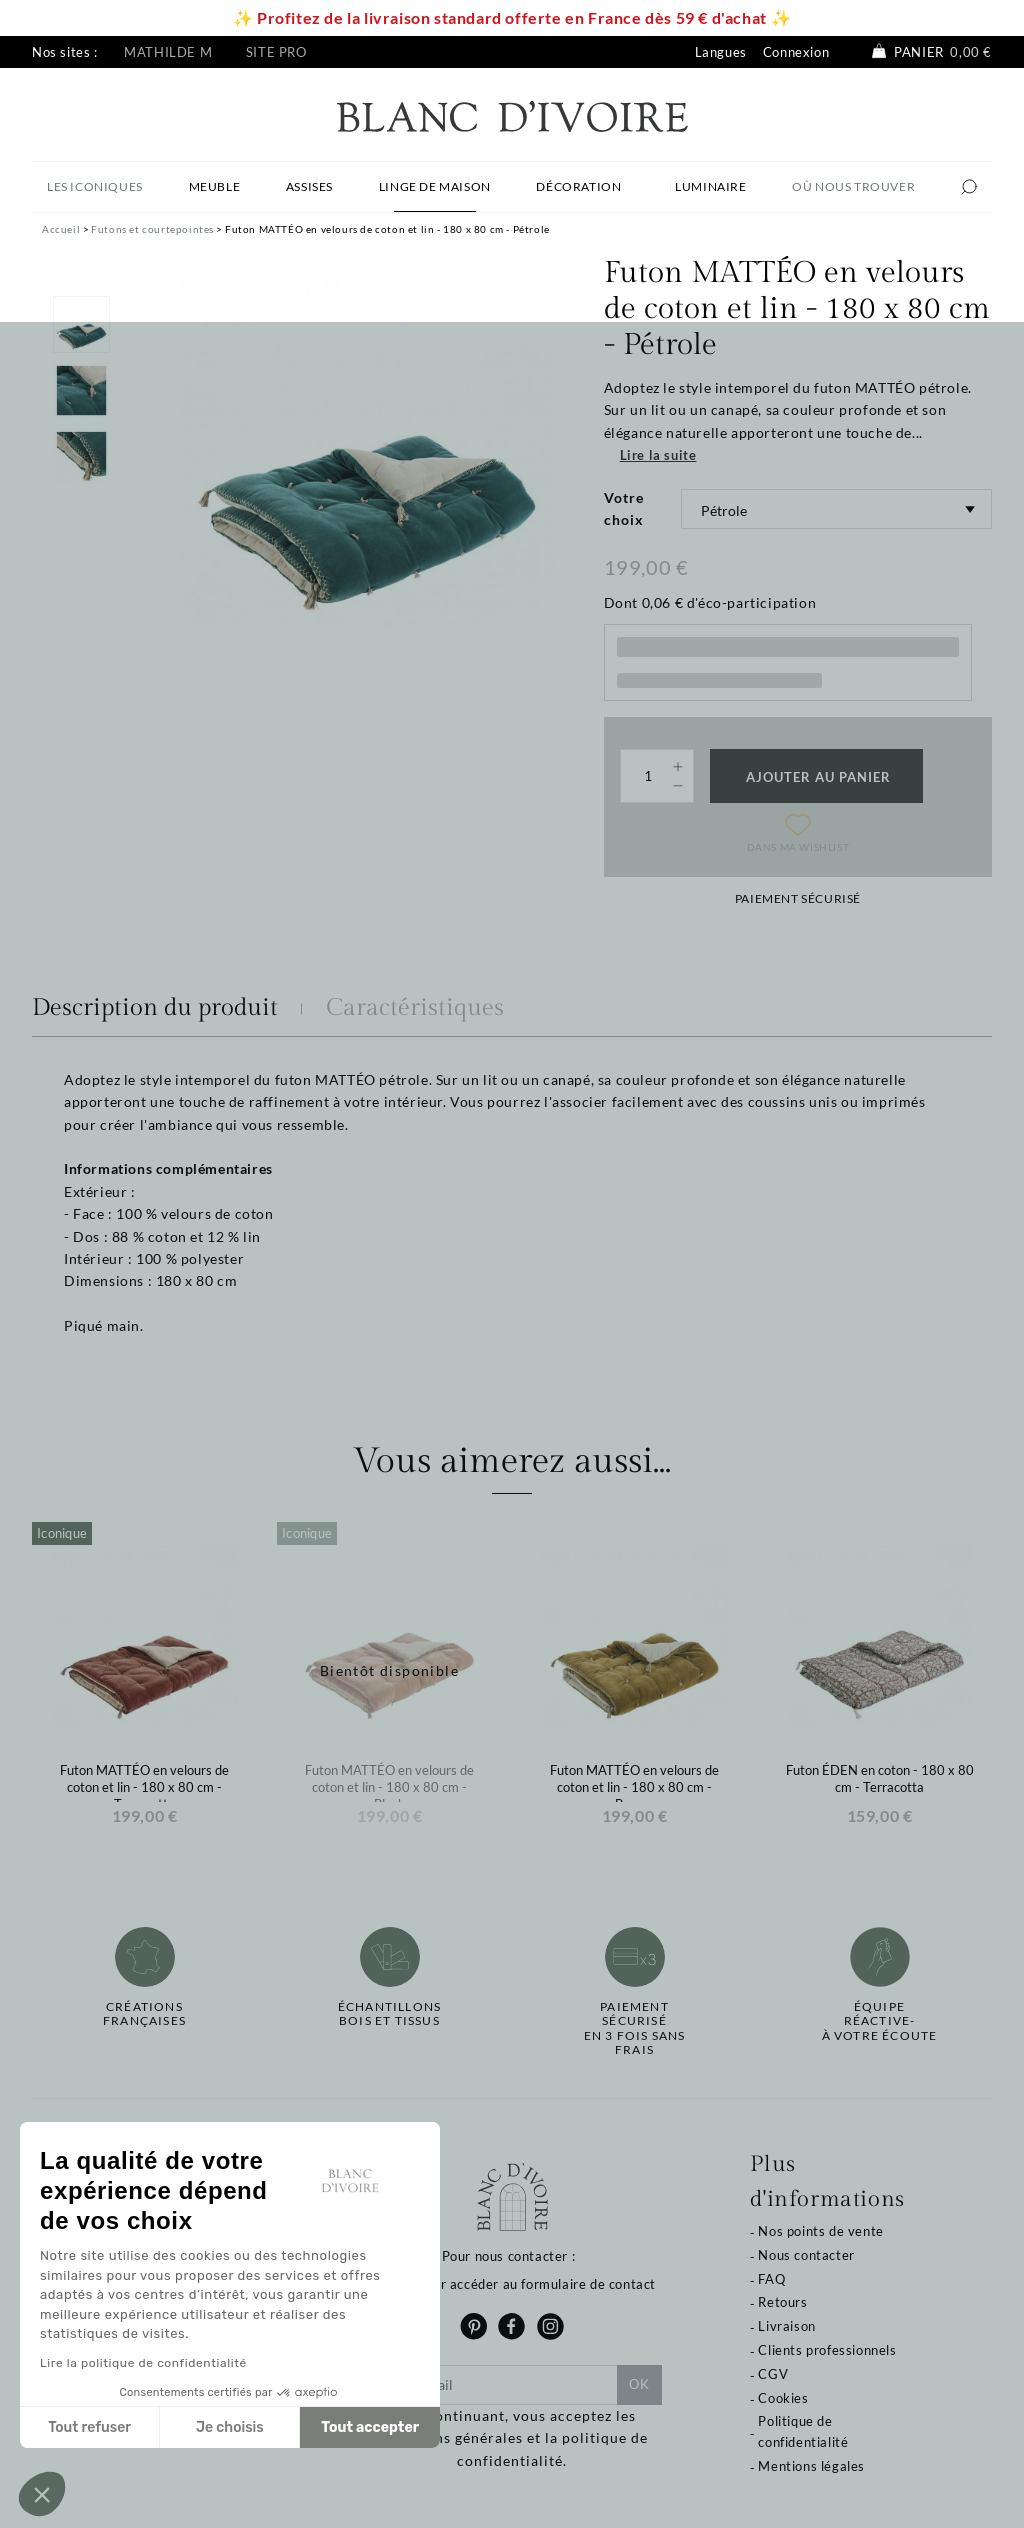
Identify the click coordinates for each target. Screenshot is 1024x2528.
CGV (773, 2374)
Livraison (786, 2326)
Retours (782, 2302)
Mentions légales (811, 2466)
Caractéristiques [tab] (415, 1008)
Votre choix (624, 508)
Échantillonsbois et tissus (389, 2014)
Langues (721, 52)
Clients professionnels (827, 2350)
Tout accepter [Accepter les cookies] (370, 2427)
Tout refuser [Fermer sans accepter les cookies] (89, 2427)
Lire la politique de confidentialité (143, 2363)
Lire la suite (658, 455)
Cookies (783, 2398)
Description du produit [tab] (155, 1008)
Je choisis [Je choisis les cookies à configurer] (230, 2427)
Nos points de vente (820, 2231)
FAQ (771, 2279)
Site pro (276, 52)
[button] (42, 2494)
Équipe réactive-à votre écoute (880, 2021)
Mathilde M (168, 52)
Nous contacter (806, 2255)
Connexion (796, 52)
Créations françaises (144, 2014)
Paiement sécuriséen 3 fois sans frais (635, 2028)
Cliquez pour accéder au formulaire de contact (512, 2284)
